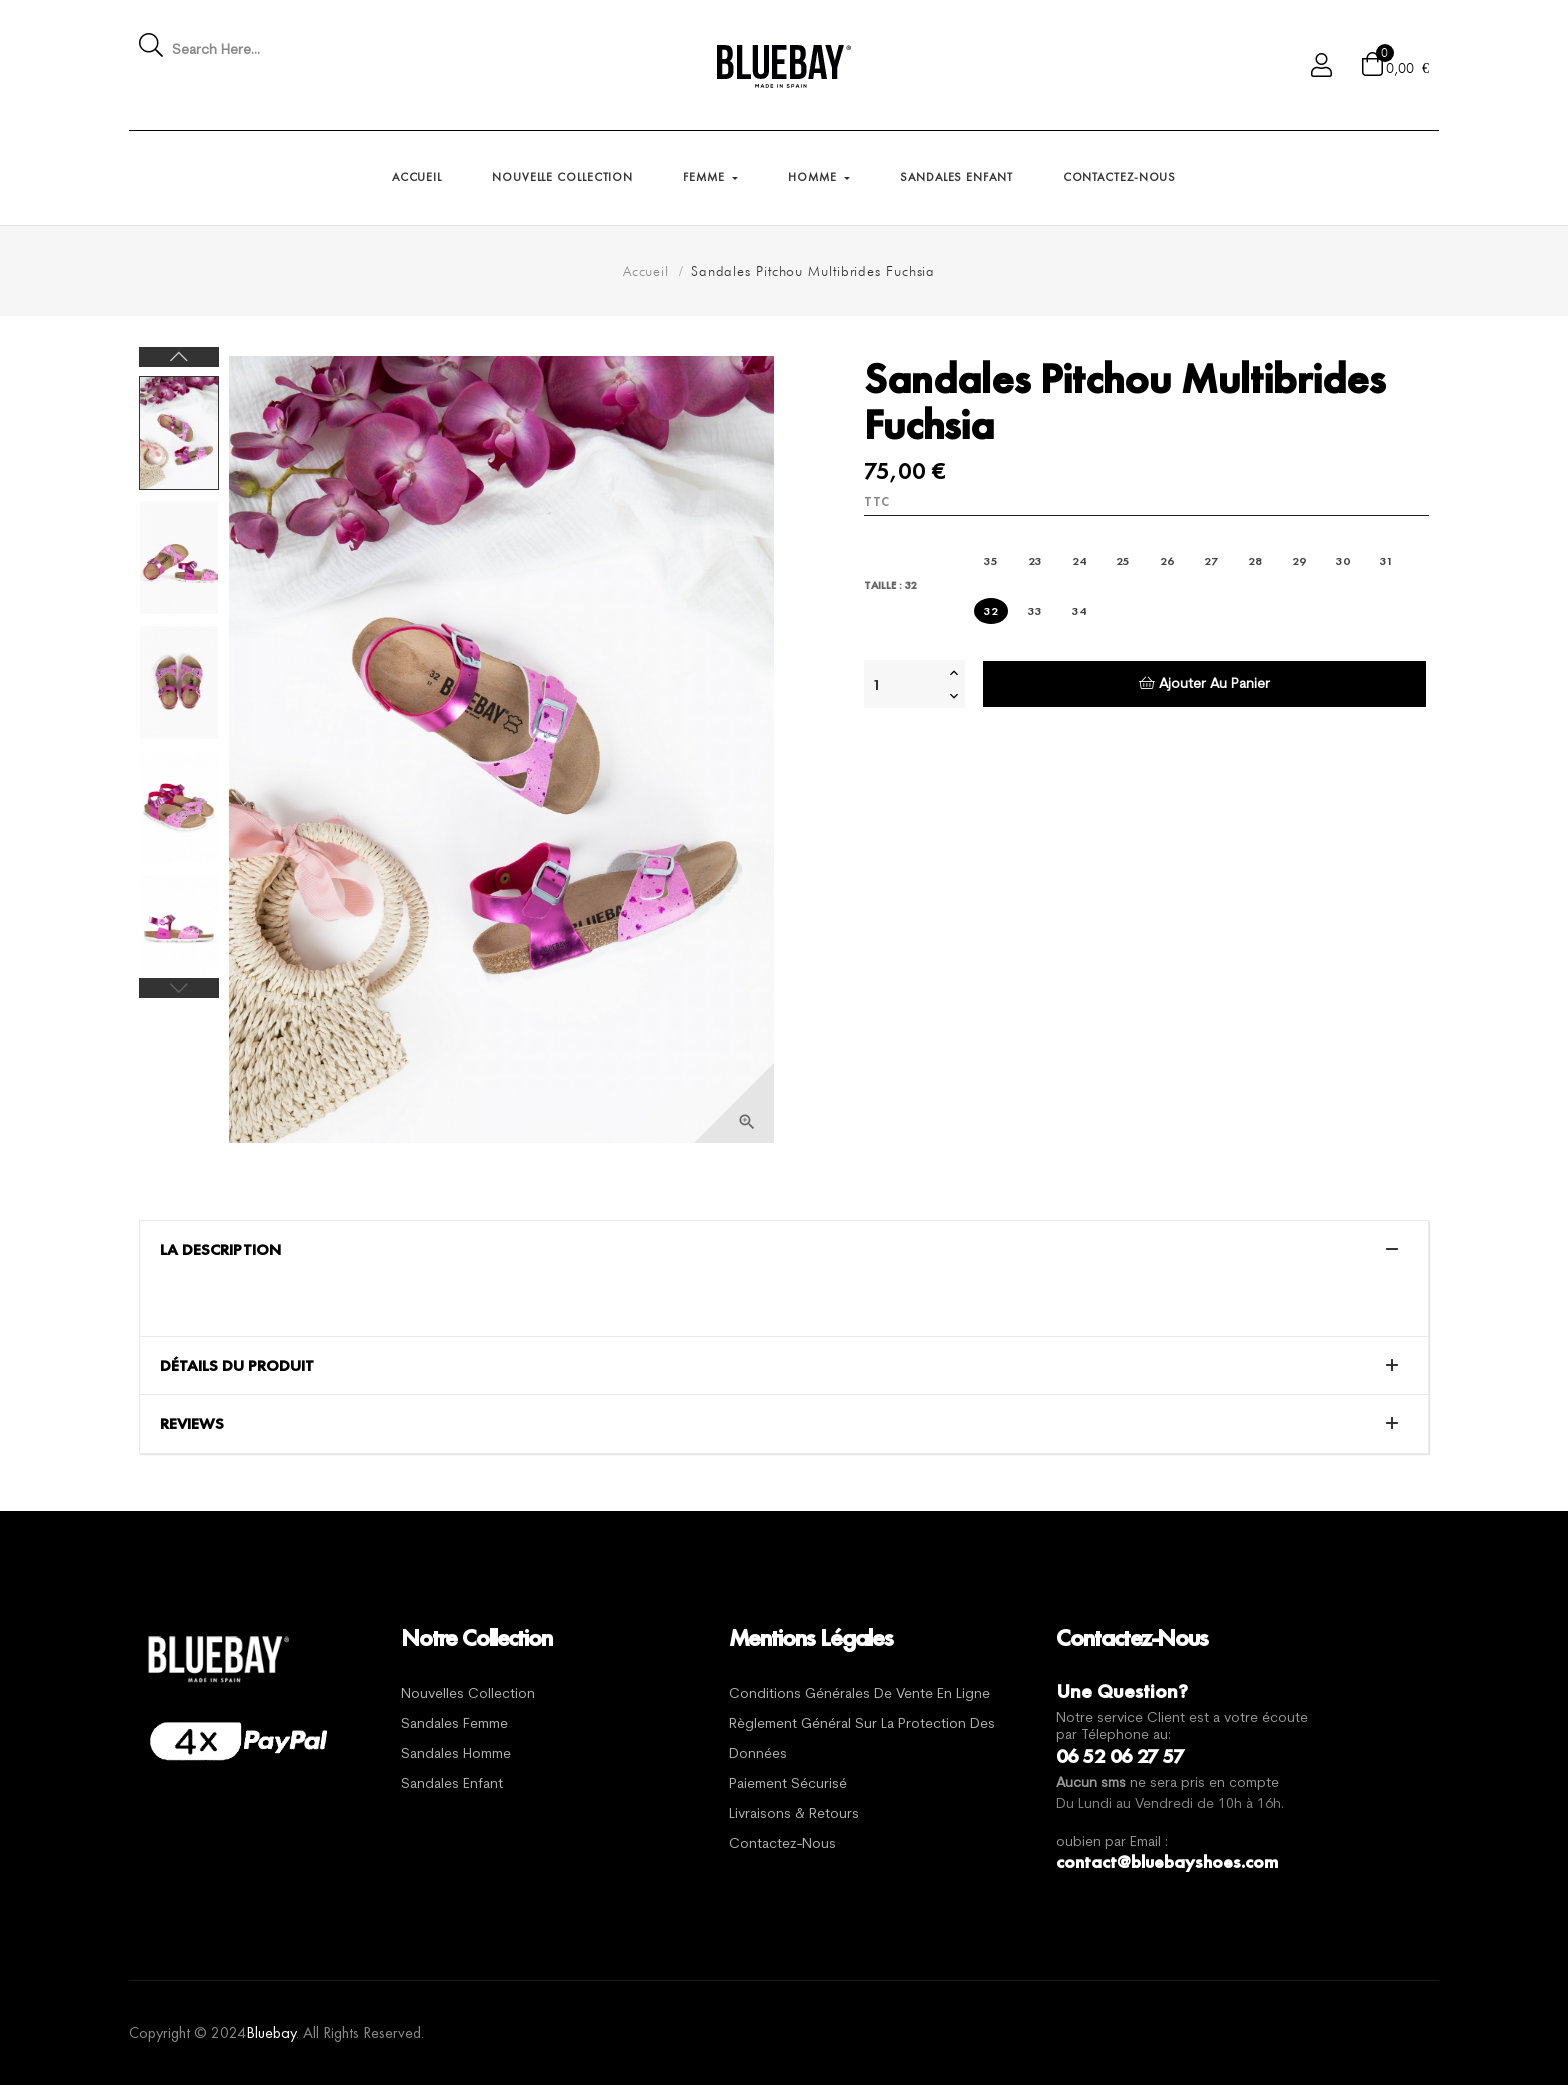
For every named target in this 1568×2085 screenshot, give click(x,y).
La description (220, 1250)
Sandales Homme (456, 1754)
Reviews (192, 1424)
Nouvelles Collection (468, 1694)
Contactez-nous (782, 1844)
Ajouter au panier (1204, 683)
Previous (179, 988)
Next (179, 357)
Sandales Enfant (452, 1784)
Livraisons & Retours (794, 1814)
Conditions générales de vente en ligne (859, 1694)
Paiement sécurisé (788, 1784)
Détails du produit (237, 1366)
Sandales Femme (454, 1724)
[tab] (784, 1250)
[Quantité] (904, 684)
